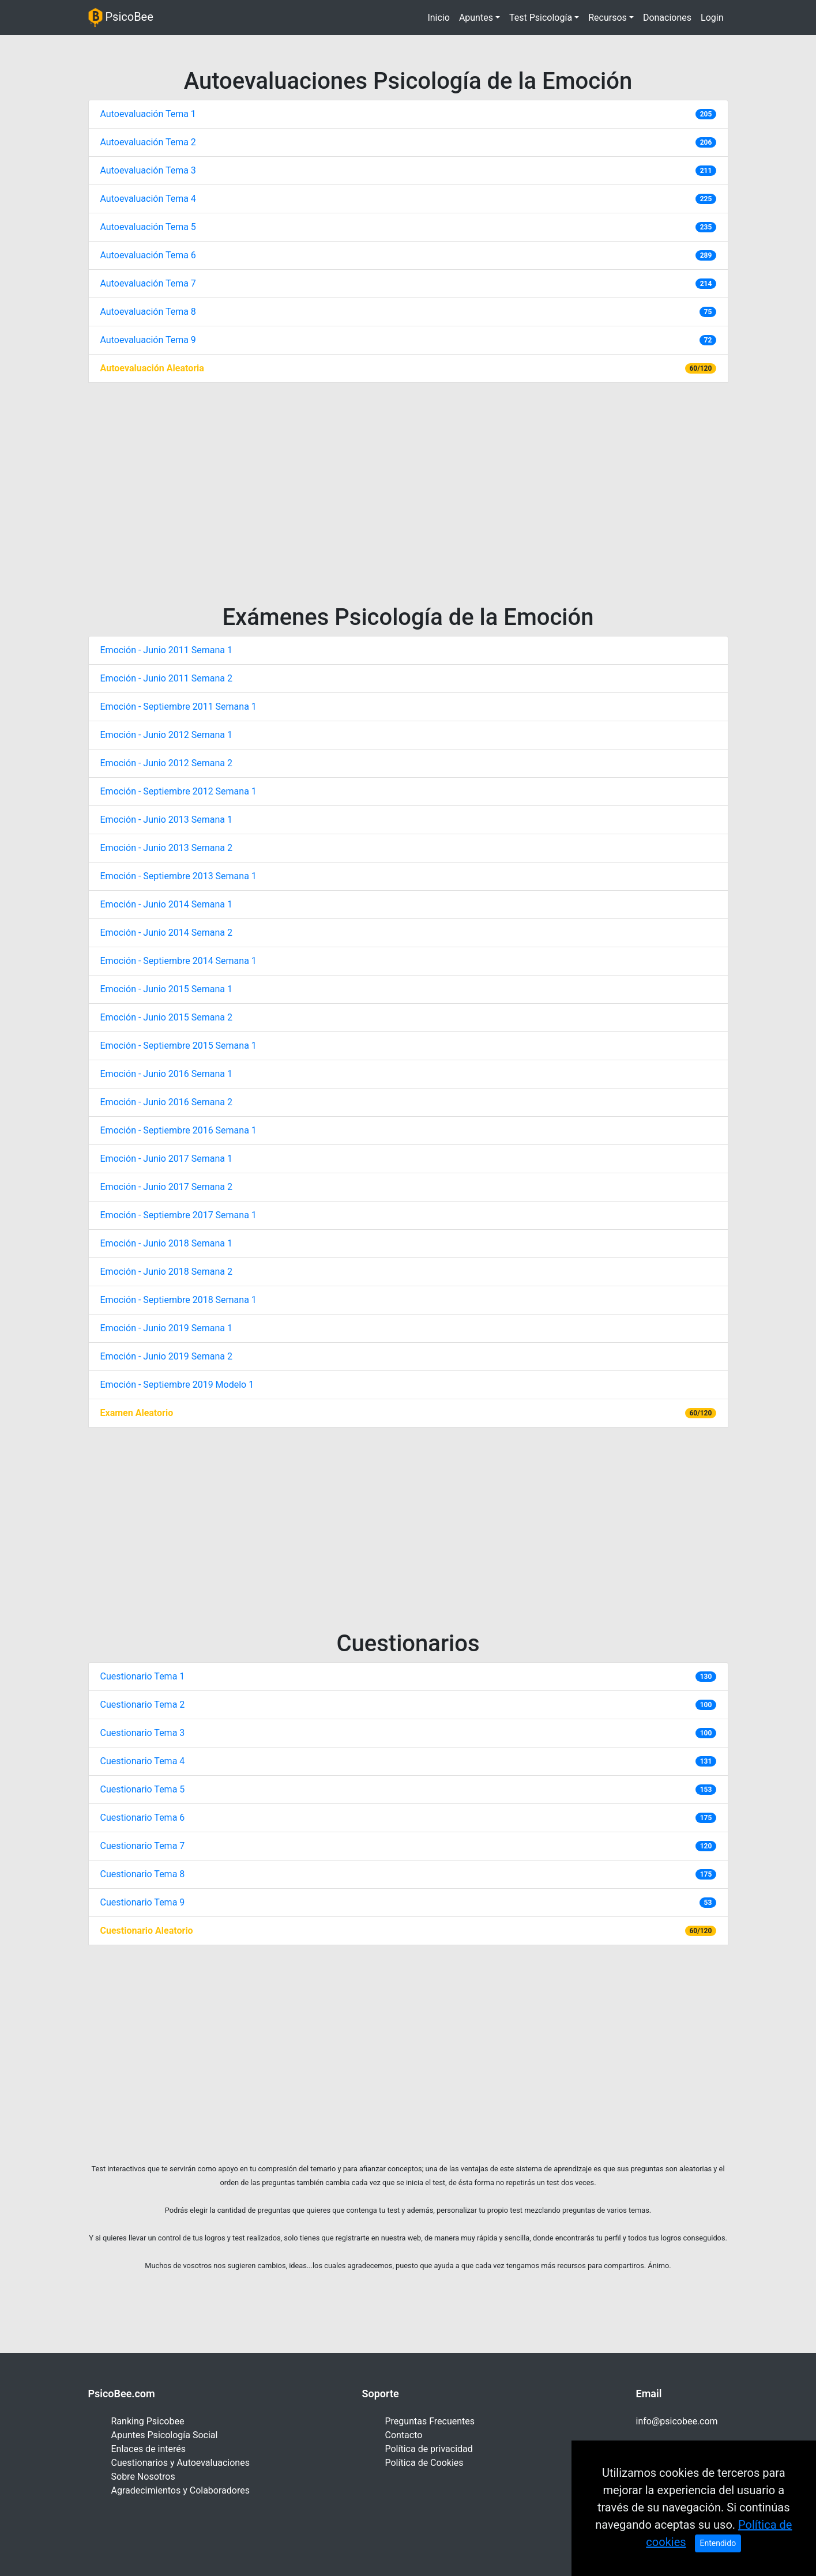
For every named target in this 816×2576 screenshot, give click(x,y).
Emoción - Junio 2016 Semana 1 (166, 1073)
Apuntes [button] (476, 17)
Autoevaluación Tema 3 (148, 170)
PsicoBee (120, 17)
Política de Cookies (424, 2462)
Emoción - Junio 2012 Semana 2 (166, 763)
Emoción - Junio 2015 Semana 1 (166, 989)
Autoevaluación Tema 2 (148, 142)
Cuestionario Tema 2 (142, 1704)
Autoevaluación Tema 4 (148, 198)
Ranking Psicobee (148, 2421)
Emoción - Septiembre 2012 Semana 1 (178, 791)
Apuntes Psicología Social (164, 2435)
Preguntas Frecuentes (430, 2421)
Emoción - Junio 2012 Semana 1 (166, 734)
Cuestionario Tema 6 (142, 1817)
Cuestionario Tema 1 (142, 1676)
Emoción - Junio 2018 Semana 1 (166, 1243)
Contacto (404, 2435)
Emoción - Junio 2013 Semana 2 (166, 847)
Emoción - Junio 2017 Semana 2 (166, 1186)
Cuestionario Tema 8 (142, 1874)
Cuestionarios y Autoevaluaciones (180, 2462)
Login (712, 17)
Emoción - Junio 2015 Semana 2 (166, 1017)
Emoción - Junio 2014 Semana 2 (166, 932)
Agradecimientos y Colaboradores (180, 2490)
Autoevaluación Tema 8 (148, 311)
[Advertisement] (408, 490)
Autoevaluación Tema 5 (148, 226)
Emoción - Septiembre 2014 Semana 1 (178, 960)
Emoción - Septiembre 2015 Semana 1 (178, 1045)
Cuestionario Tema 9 (142, 1902)
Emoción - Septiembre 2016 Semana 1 (178, 1130)
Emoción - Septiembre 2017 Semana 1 (178, 1215)
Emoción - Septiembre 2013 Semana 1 (178, 876)
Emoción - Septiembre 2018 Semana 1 (178, 1299)
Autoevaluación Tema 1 (148, 113)
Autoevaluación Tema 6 (148, 255)
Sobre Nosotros (143, 2476)
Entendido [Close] (718, 2557)
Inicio (440, 17)
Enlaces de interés (148, 2448)
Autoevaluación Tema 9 (148, 339)
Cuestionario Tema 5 (142, 1789)
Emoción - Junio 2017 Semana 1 (166, 1158)
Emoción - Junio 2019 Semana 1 (166, 1328)
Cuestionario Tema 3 (142, 1732)
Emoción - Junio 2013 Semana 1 (166, 819)
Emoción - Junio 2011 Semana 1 (166, 650)
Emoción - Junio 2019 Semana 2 (166, 1356)
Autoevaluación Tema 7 (148, 283)
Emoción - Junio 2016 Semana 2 (166, 1102)
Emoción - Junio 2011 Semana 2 (166, 678)
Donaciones (667, 17)
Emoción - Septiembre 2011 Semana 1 (178, 706)
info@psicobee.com (677, 2421)
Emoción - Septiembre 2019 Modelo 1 (177, 1384)
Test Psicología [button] (540, 17)
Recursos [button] (607, 17)
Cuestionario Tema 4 (142, 1761)
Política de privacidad (429, 2448)
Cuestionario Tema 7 (142, 1845)
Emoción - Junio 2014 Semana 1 (166, 904)
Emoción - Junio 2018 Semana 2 (166, 1271)
